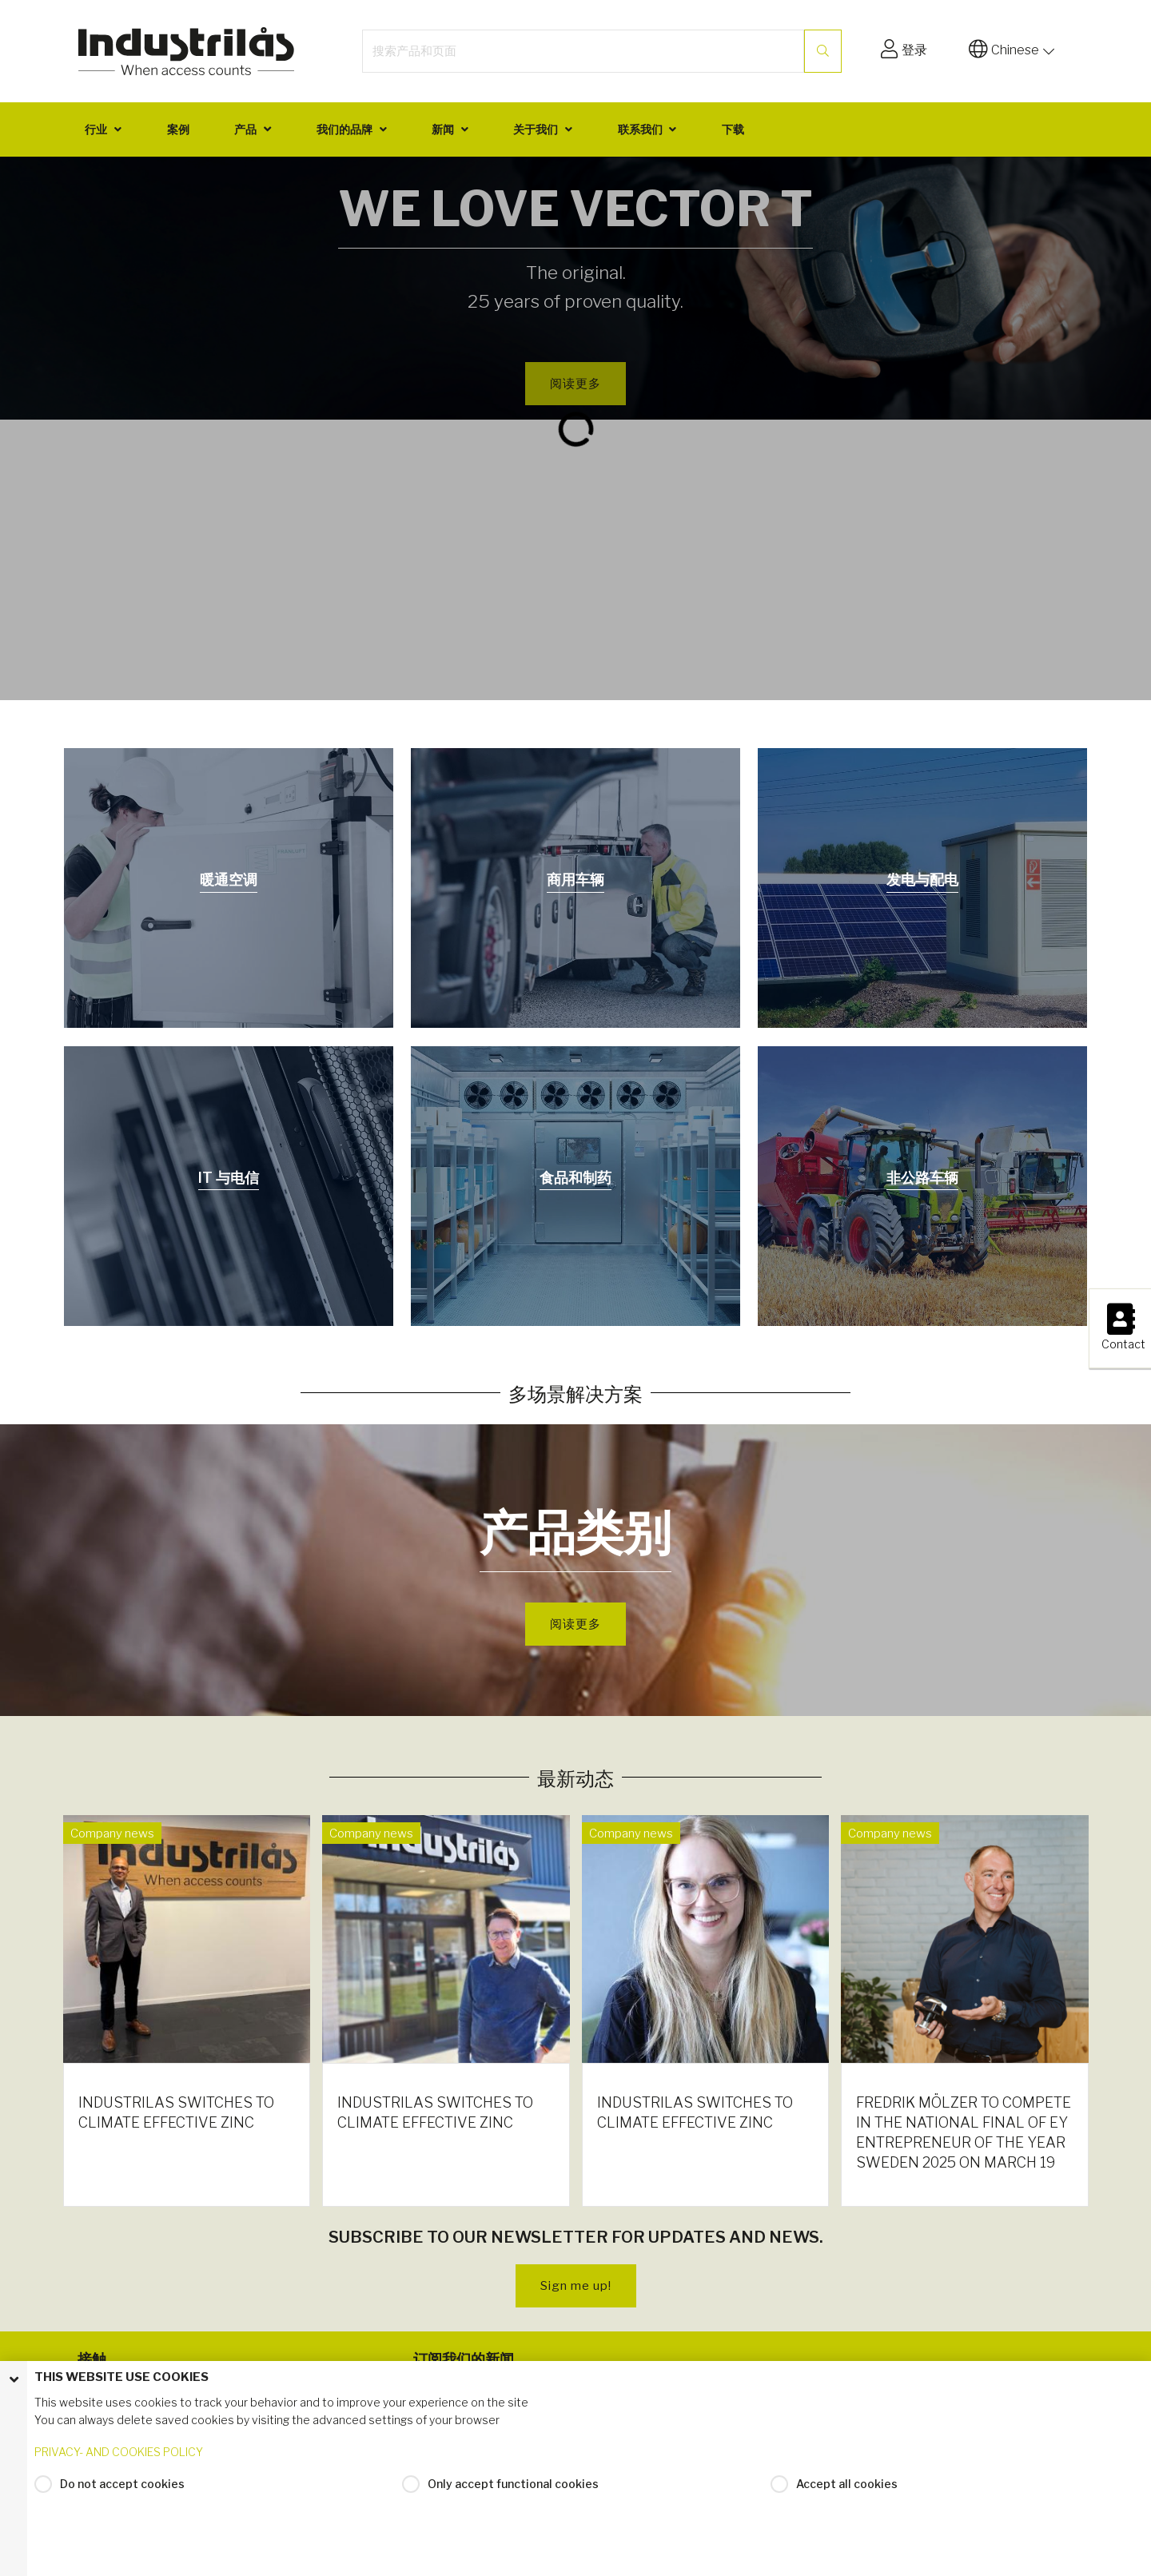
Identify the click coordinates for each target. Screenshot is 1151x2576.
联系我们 (640, 129)
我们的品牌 (344, 129)
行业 (96, 129)
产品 (245, 129)
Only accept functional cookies (513, 2491)
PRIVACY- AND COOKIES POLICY (118, 2459)
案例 (178, 129)
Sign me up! (575, 2286)
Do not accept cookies (122, 2491)
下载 (733, 129)
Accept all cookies (847, 2491)
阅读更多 (575, 1624)
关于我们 (535, 129)
